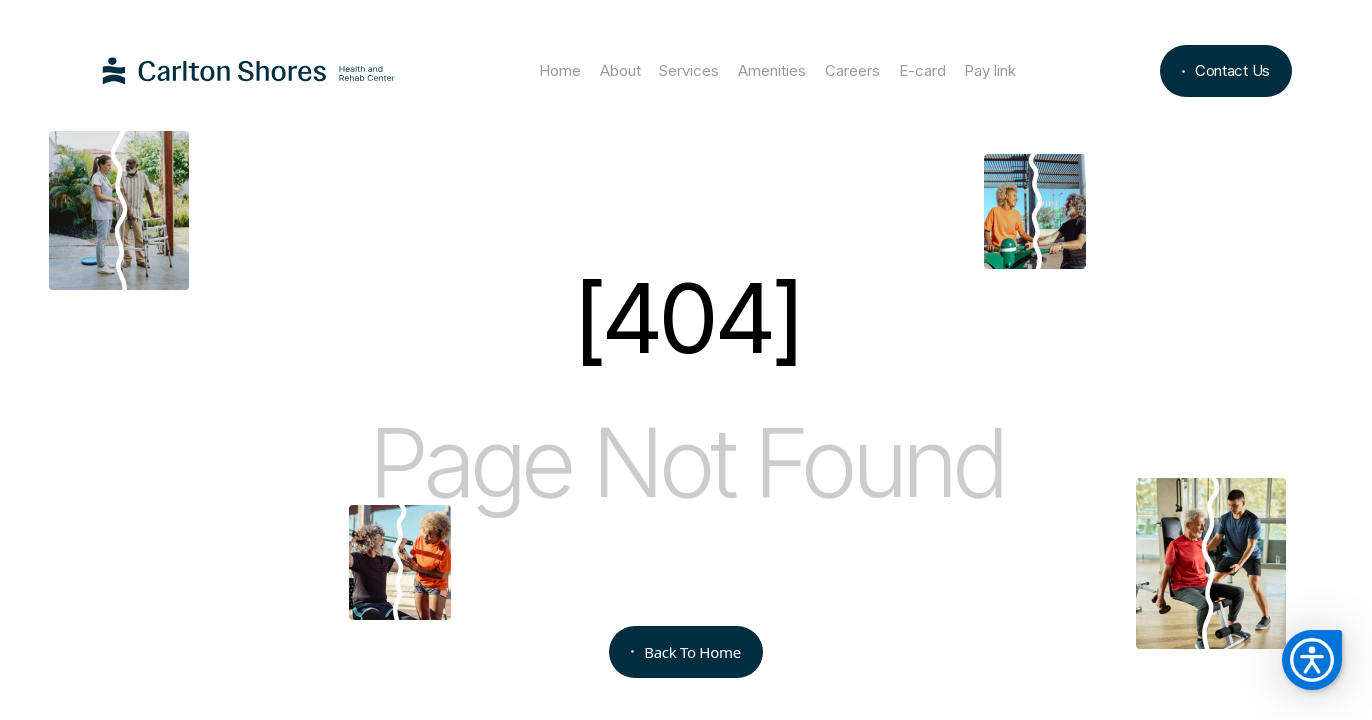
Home (560, 70)
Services (689, 70)
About (620, 70)
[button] (1312, 660)
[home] (249, 71)
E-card (922, 70)
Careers (852, 70)
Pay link (990, 70)
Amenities (772, 70)
